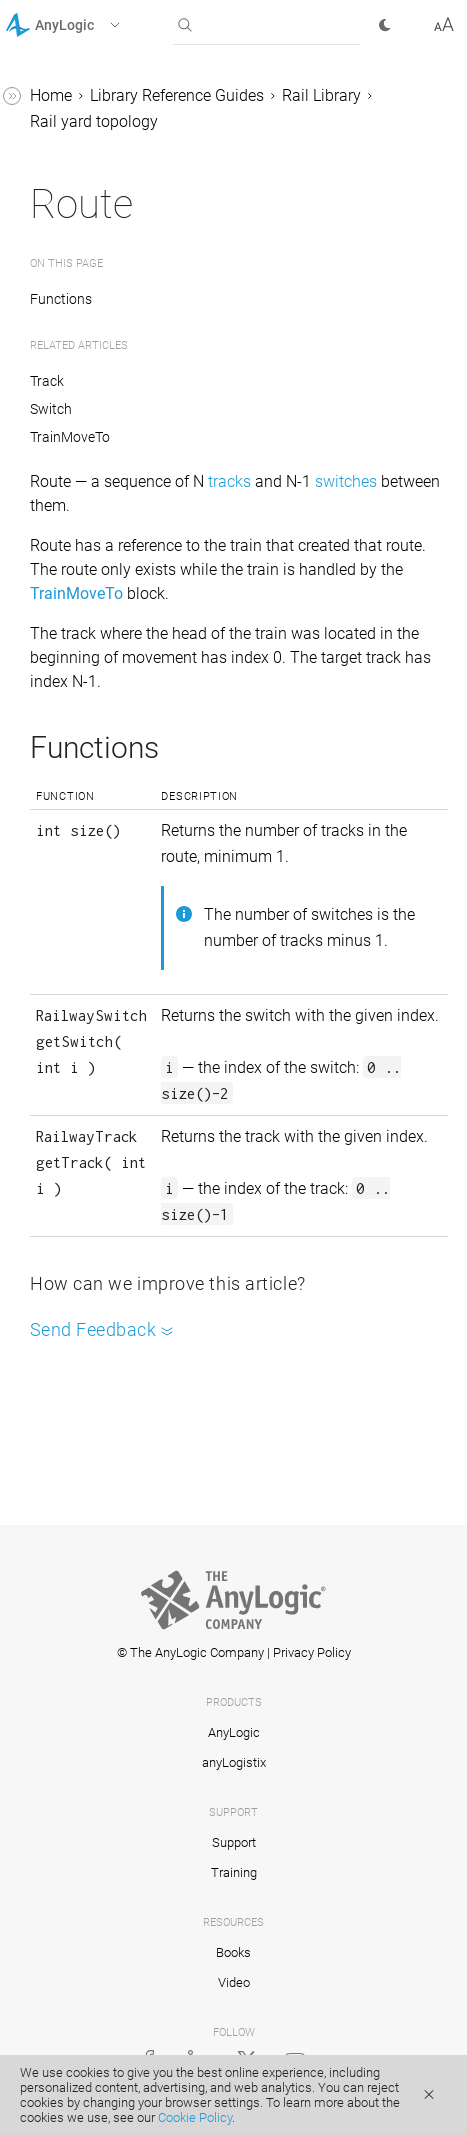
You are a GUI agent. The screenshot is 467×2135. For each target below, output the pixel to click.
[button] (88, 25)
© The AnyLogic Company (190, 1652)
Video (234, 1982)
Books (233, 1952)
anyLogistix (234, 1762)
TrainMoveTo (70, 437)
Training (234, 1872)
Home (51, 95)
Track (47, 381)
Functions (61, 299)
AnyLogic (234, 1732)
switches (346, 481)
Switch (51, 409)
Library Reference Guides (177, 95)
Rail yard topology (94, 121)
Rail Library (321, 95)
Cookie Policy (195, 2117)
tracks (229, 481)
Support (234, 1842)
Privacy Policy (312, 1652)
